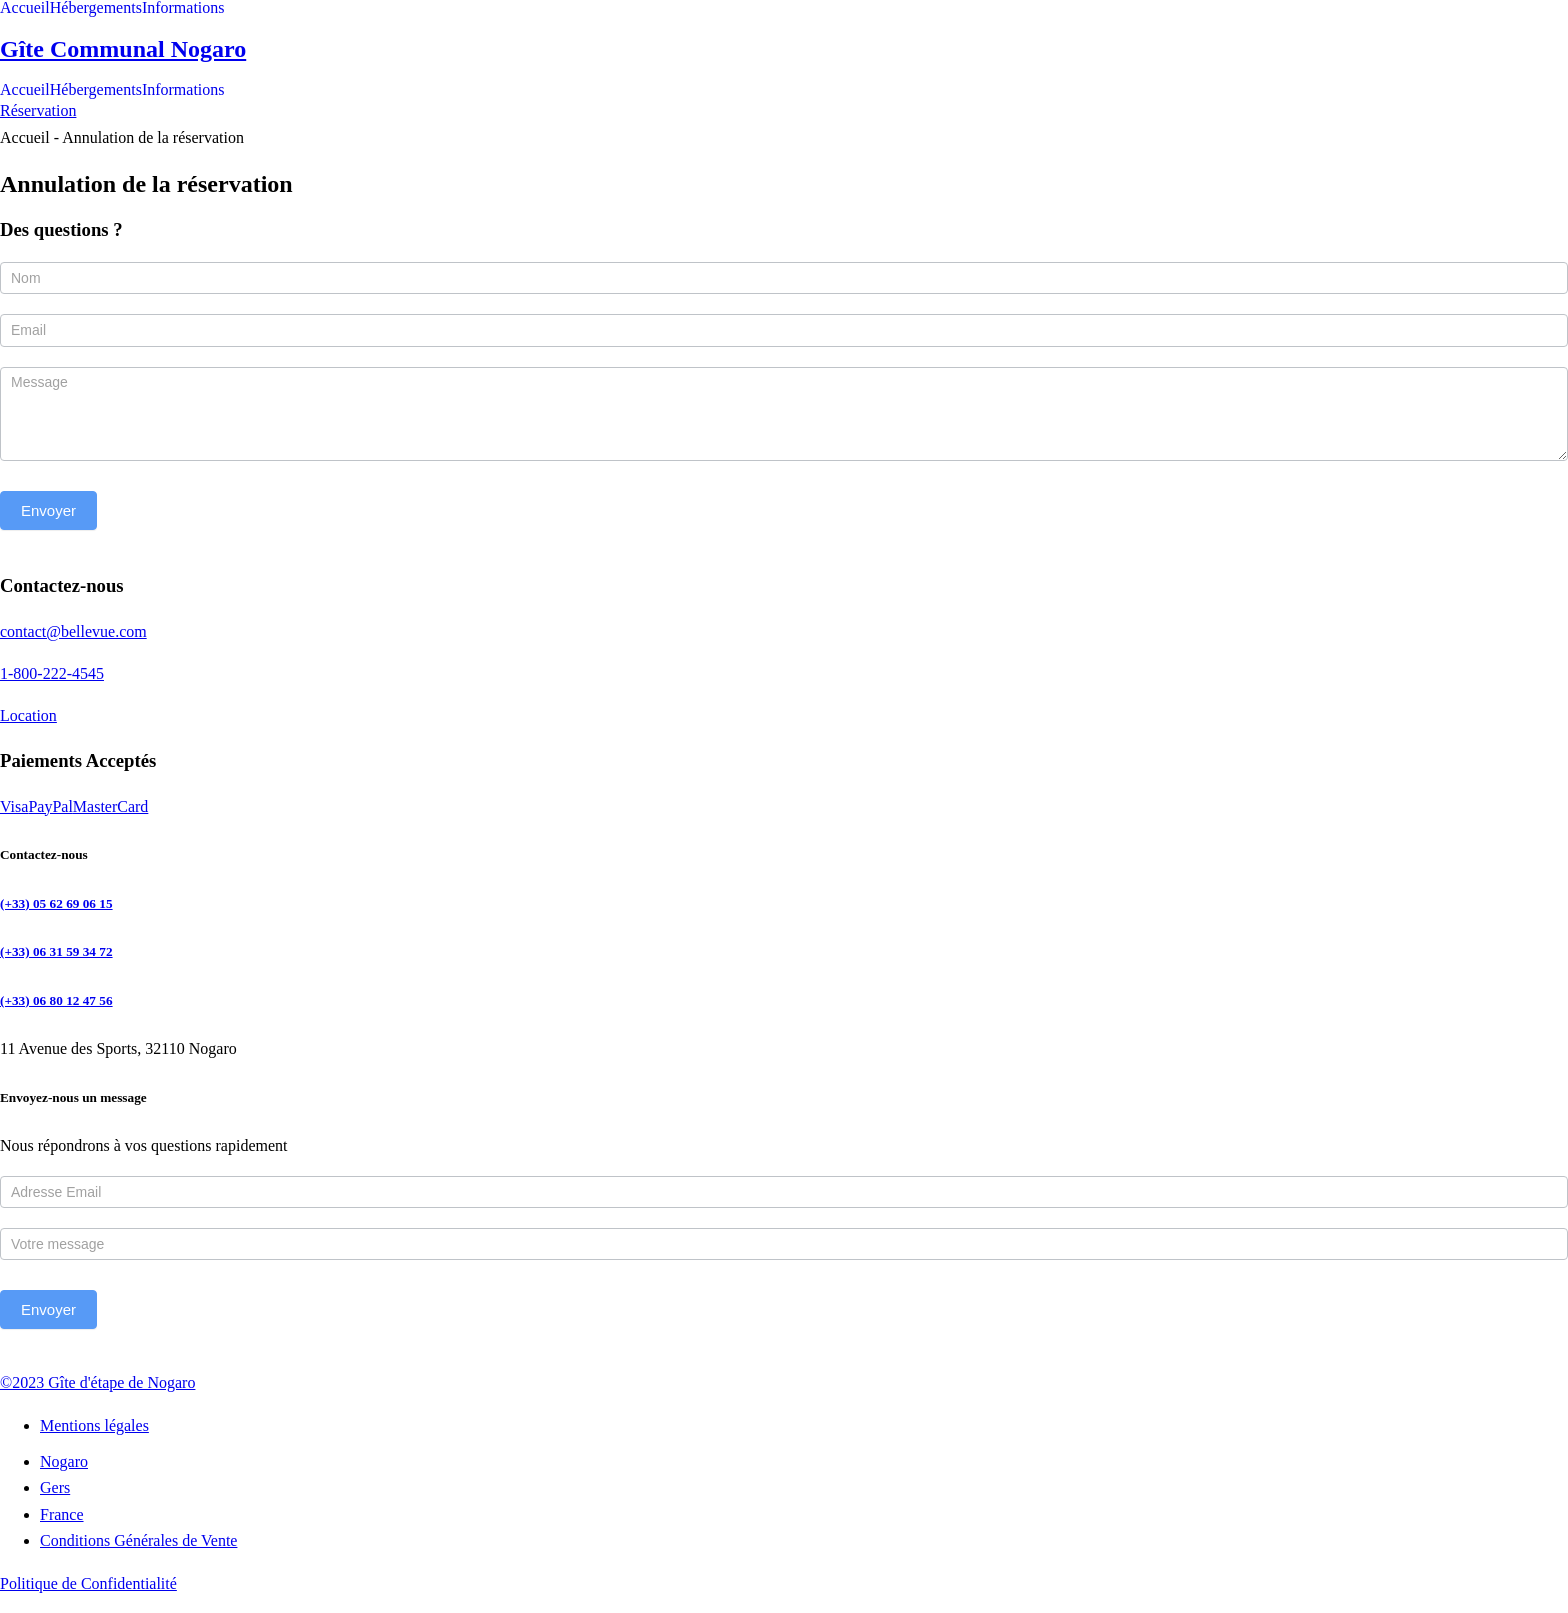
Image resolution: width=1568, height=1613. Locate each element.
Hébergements (96, 8)
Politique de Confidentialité (88, 1583)
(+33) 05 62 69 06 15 (56, 903)
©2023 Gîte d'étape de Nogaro (97, 1382)
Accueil (25, 8)
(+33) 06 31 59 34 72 (56, 951)
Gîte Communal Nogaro (123, 49)
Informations (183, 8)
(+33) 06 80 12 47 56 (56, 1000)
